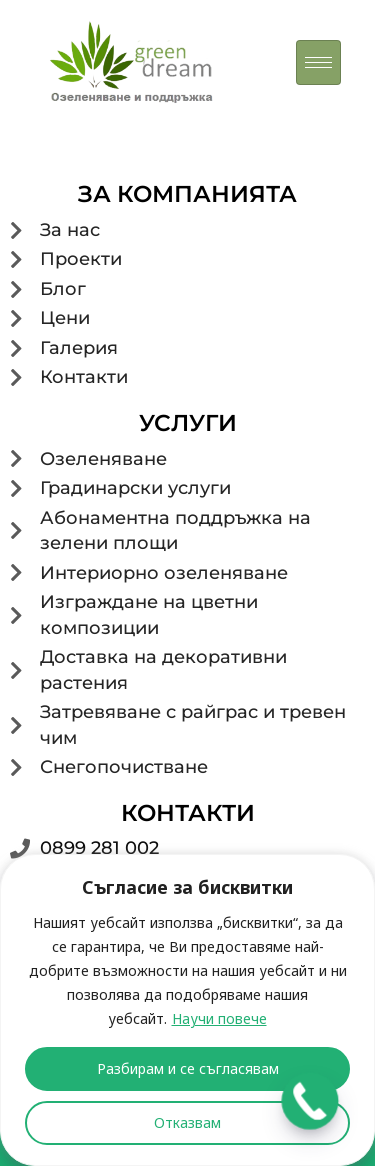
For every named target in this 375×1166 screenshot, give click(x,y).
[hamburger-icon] (318, 62)
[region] (187, 1010)
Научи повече (219, 1018)
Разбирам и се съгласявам (188, 1068)
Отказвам (187, 1122)
